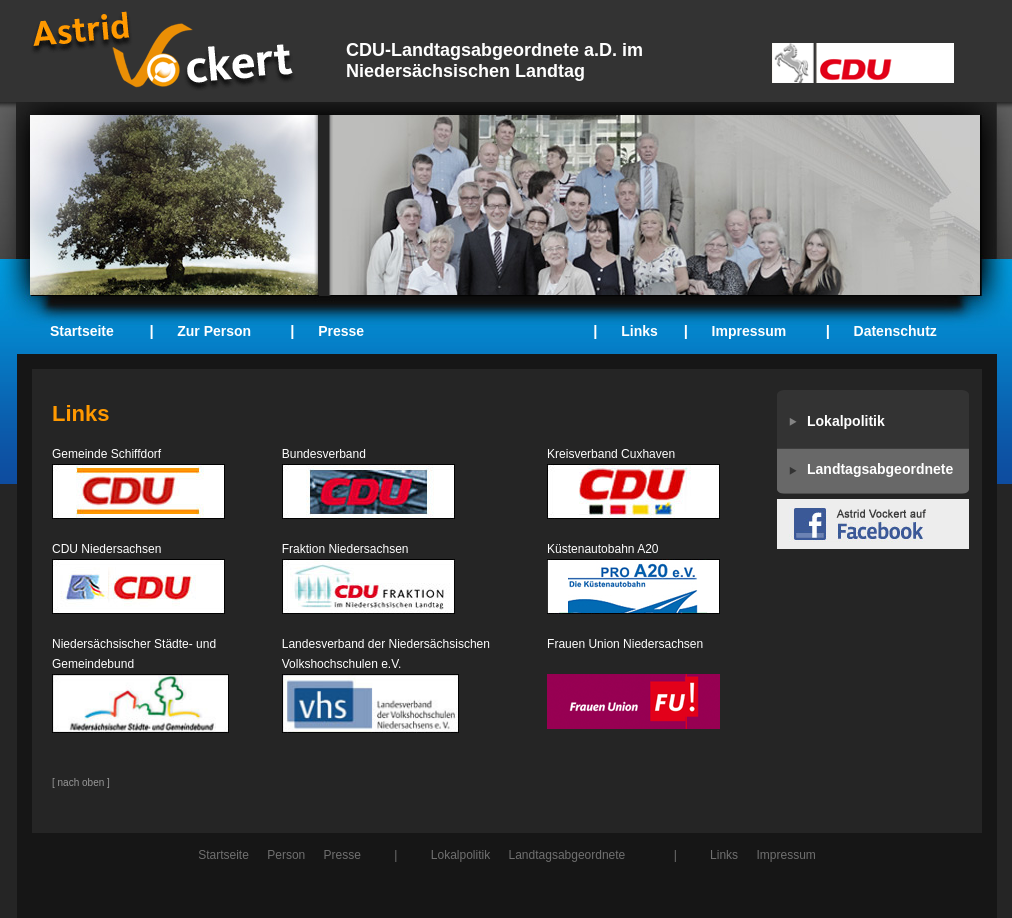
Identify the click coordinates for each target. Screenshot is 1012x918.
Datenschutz (895, 331)
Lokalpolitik (460, 855)
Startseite (82, 331)
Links (639, 331)
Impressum (749, 331)
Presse (341, 331)
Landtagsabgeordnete (567, 855)
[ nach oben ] (81, 782)
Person (286, 855)
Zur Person (214, 331)
